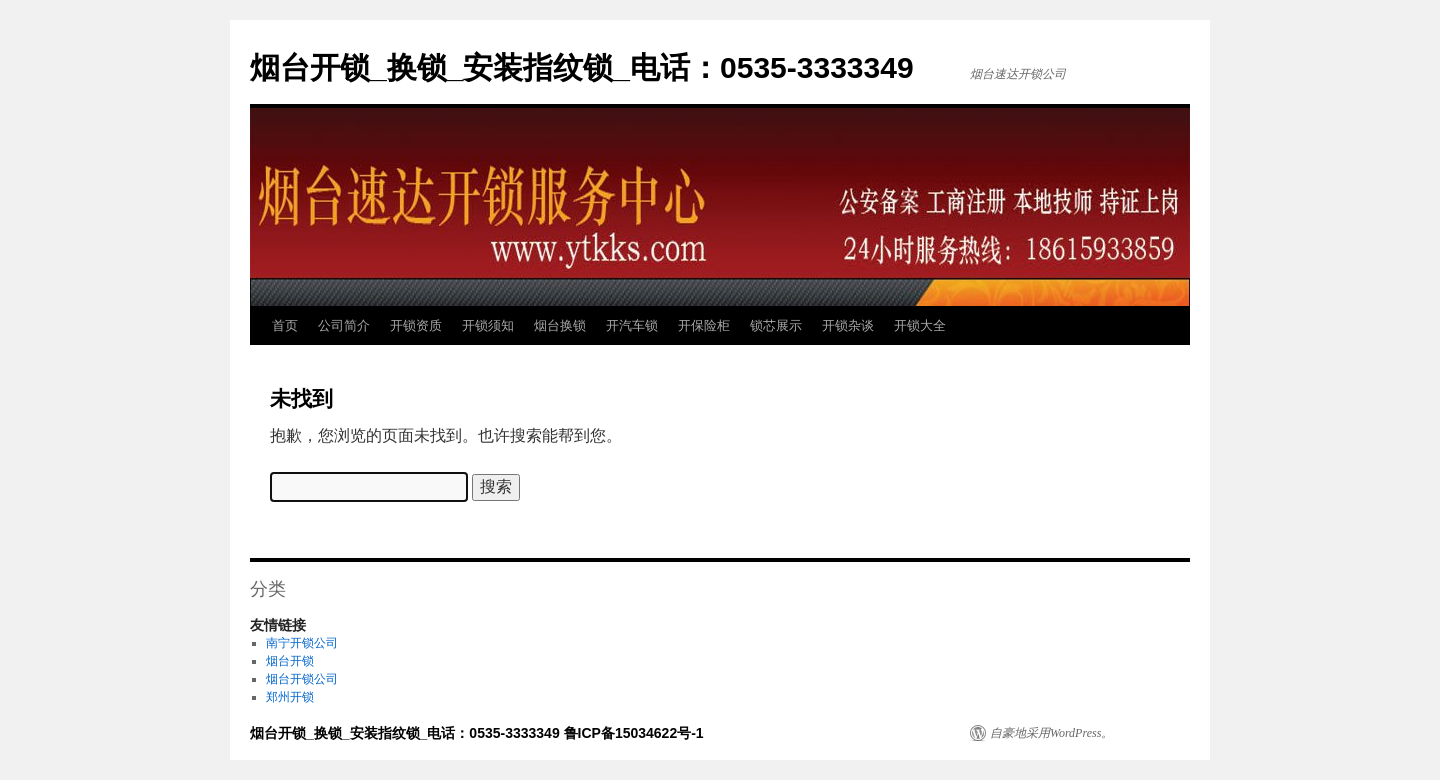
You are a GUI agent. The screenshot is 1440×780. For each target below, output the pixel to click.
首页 (285, 325)
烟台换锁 (560, 325)
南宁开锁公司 (302, 643)
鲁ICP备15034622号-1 (634, 733)
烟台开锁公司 (302, 679)
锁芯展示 (776, 325)
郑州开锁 (290, 697)
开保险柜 (704, 325)
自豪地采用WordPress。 (1051, 733)
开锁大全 (920, 325)
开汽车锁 (632, 325)
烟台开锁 (290, 661)
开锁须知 (488, 325)
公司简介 (344, 325)
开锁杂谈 (848, 325)
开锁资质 (416, 325)
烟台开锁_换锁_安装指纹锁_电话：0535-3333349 (582, 67)
